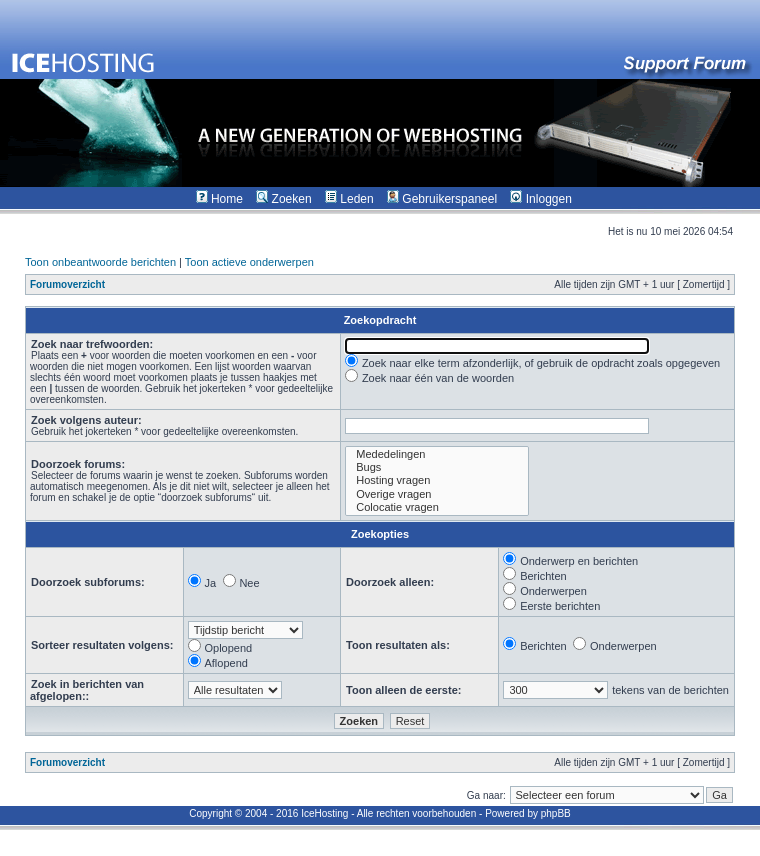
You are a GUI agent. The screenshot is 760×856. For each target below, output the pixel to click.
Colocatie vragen (437, 507)
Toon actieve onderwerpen (249, 262)
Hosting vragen (437, 480)
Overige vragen (437, 494)
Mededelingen (437, 454)
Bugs (437, 467)
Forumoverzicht (67, 284)
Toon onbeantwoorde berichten (100, 262)
